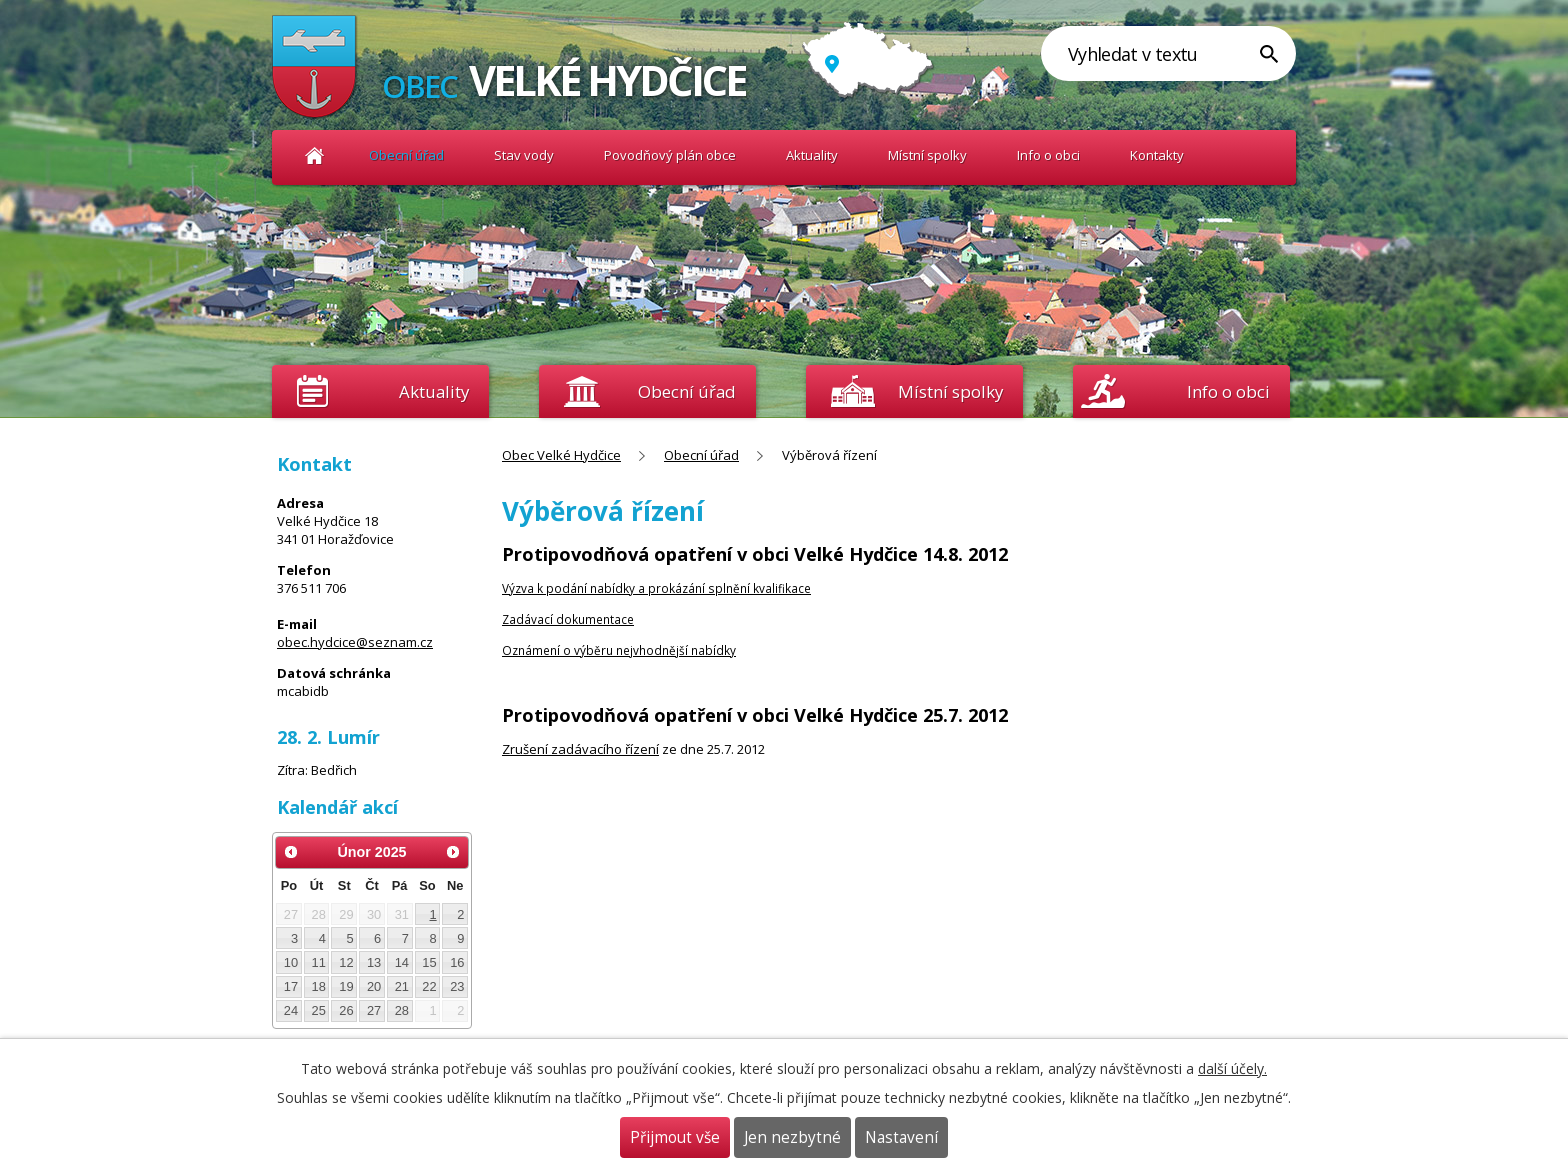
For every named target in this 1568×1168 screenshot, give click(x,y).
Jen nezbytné (792, 1137)
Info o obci (1048, 155)
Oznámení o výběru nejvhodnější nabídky (619, 650)
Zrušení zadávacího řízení (580, 749)
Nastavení (901, 1137)
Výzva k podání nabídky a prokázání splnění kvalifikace (656, 588)
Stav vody (524, 155)
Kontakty (1157, 155)
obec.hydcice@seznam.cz (355, 642)
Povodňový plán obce (670, 155)
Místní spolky (927, 155)
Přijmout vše (675, 1137)
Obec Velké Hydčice (314, 155)
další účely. (1232, 1068)
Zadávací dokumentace (568, 619)
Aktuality (434, 391)
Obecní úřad (406, 155)
